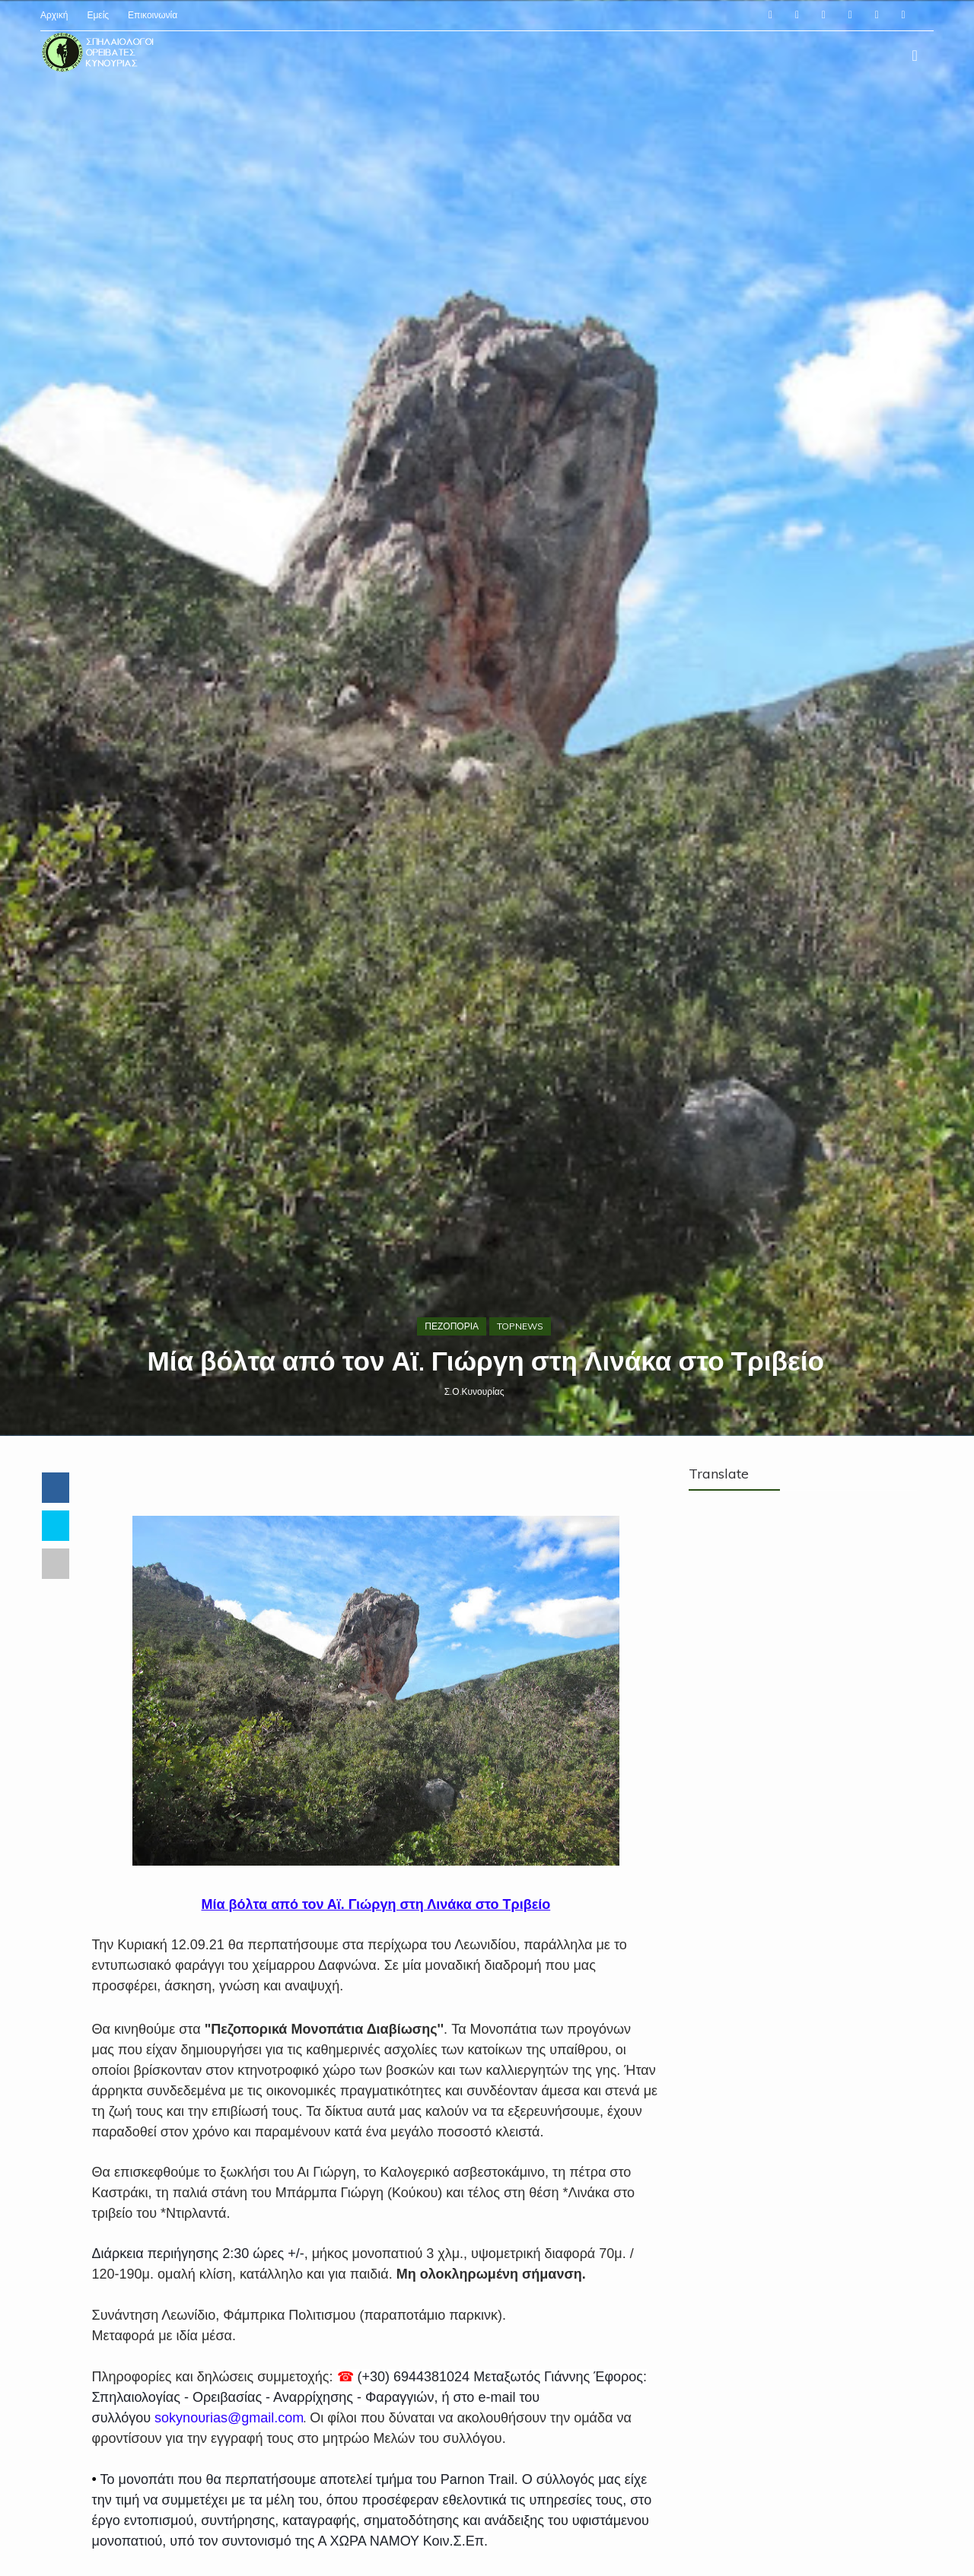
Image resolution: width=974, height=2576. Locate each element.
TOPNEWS (521, 1433)
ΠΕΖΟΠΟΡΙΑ (453, 1433)
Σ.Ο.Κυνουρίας (476, 1499)
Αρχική (55, 15)
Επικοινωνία (154, 15)
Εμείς (99, 15)
